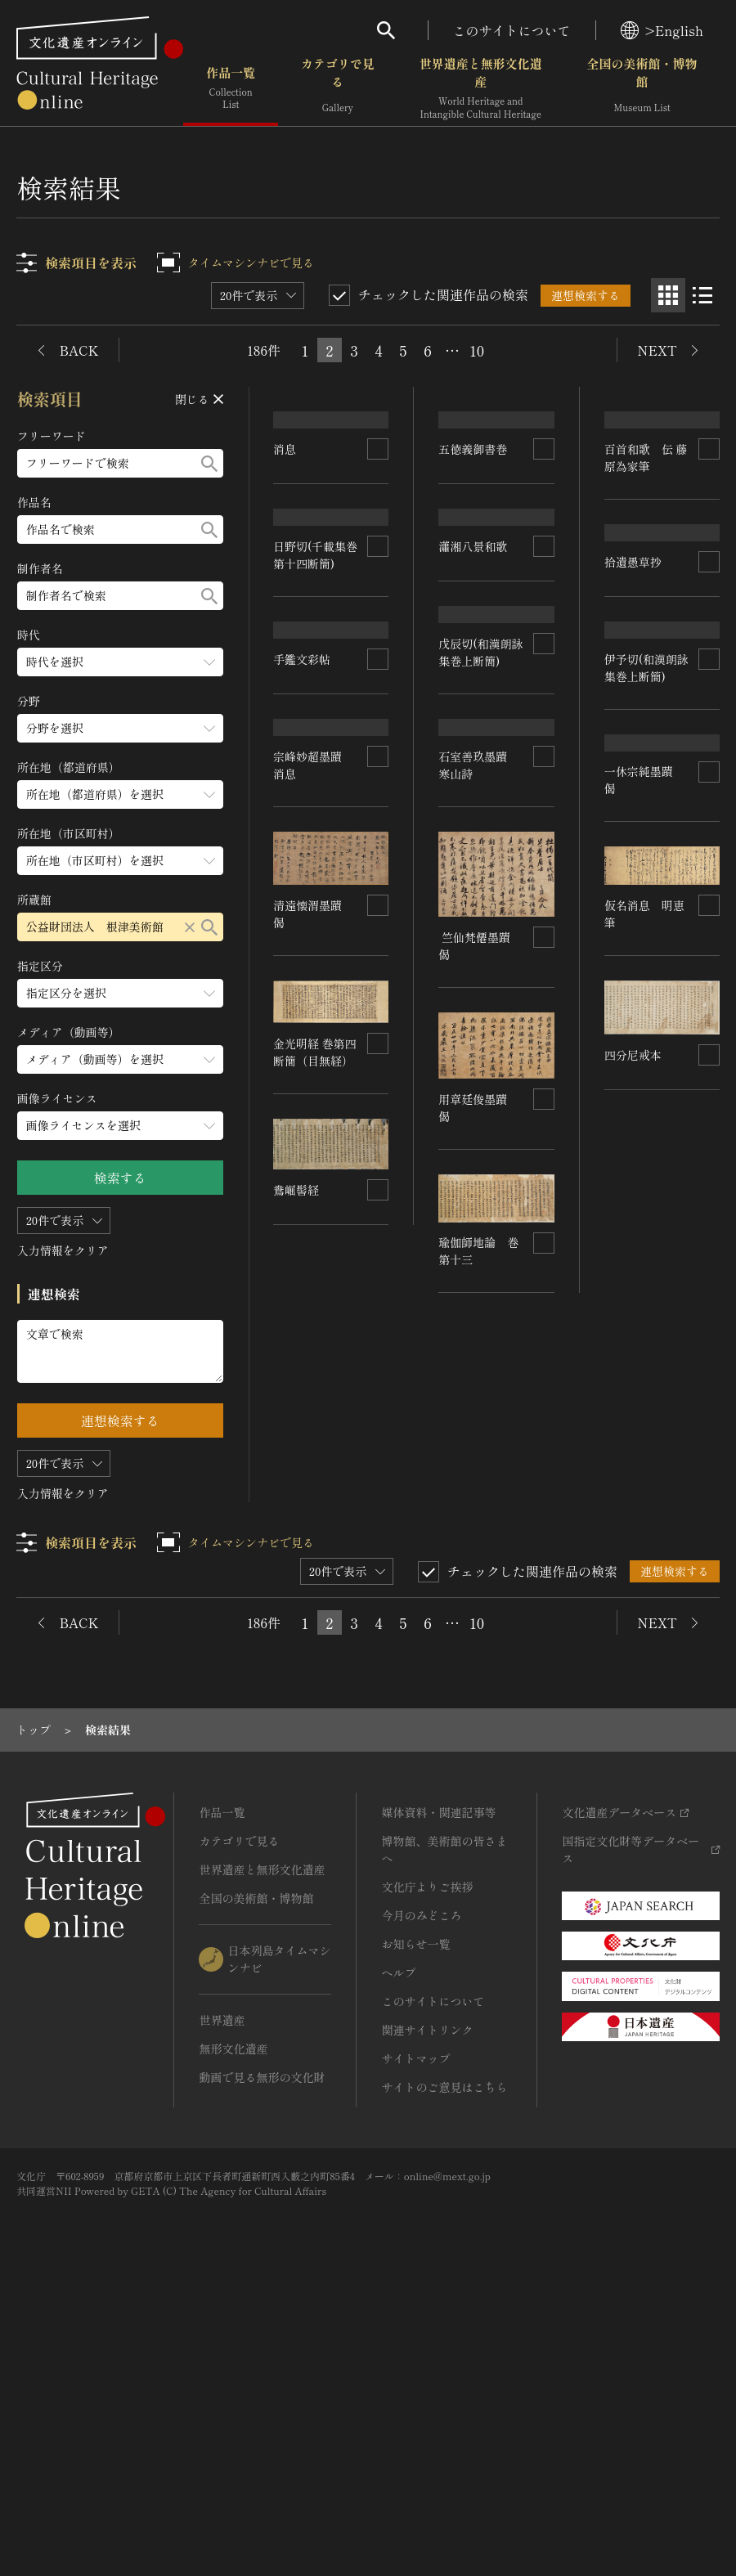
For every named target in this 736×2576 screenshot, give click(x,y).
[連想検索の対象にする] (378, 516)
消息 (287, 516)
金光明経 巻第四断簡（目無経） (315, 1542)
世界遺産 (222, 2300)
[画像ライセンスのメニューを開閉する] (120, 1125)
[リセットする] (190, 927)
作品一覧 (231, 89)
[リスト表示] (702, 295)
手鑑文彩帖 (302, 1126)
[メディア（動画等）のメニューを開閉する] (120, 1059)
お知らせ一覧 (415, 2224)
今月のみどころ (421, 2196)
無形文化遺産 (233, 2329)
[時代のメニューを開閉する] (120, 662)
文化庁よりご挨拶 (427, 2167)
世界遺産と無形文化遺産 (481, 89)
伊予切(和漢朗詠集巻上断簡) (646, 857)
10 (476, 350)
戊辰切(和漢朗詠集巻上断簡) (481, 988)
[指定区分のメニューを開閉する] (120, 993)
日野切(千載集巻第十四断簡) (316, 769)
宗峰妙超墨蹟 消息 (314, 1255)
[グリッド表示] (668, 295)
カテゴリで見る (338, 89)
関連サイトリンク (427, 2310)
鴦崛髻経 (462, 1747)
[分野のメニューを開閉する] (120, 728)
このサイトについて (512, 30)
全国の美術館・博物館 (642, 89)
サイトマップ (415, 2339)
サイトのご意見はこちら (444, 2367)
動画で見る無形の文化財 (262, 2357)
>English (662, 30)
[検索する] (209, 463)
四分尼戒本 (470, 1616)
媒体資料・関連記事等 (438, 2093)
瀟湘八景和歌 (475, 591)
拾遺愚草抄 (635, 640)
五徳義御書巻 (473, 472)
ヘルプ (398, 2253)
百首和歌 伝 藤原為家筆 (646, 474)
